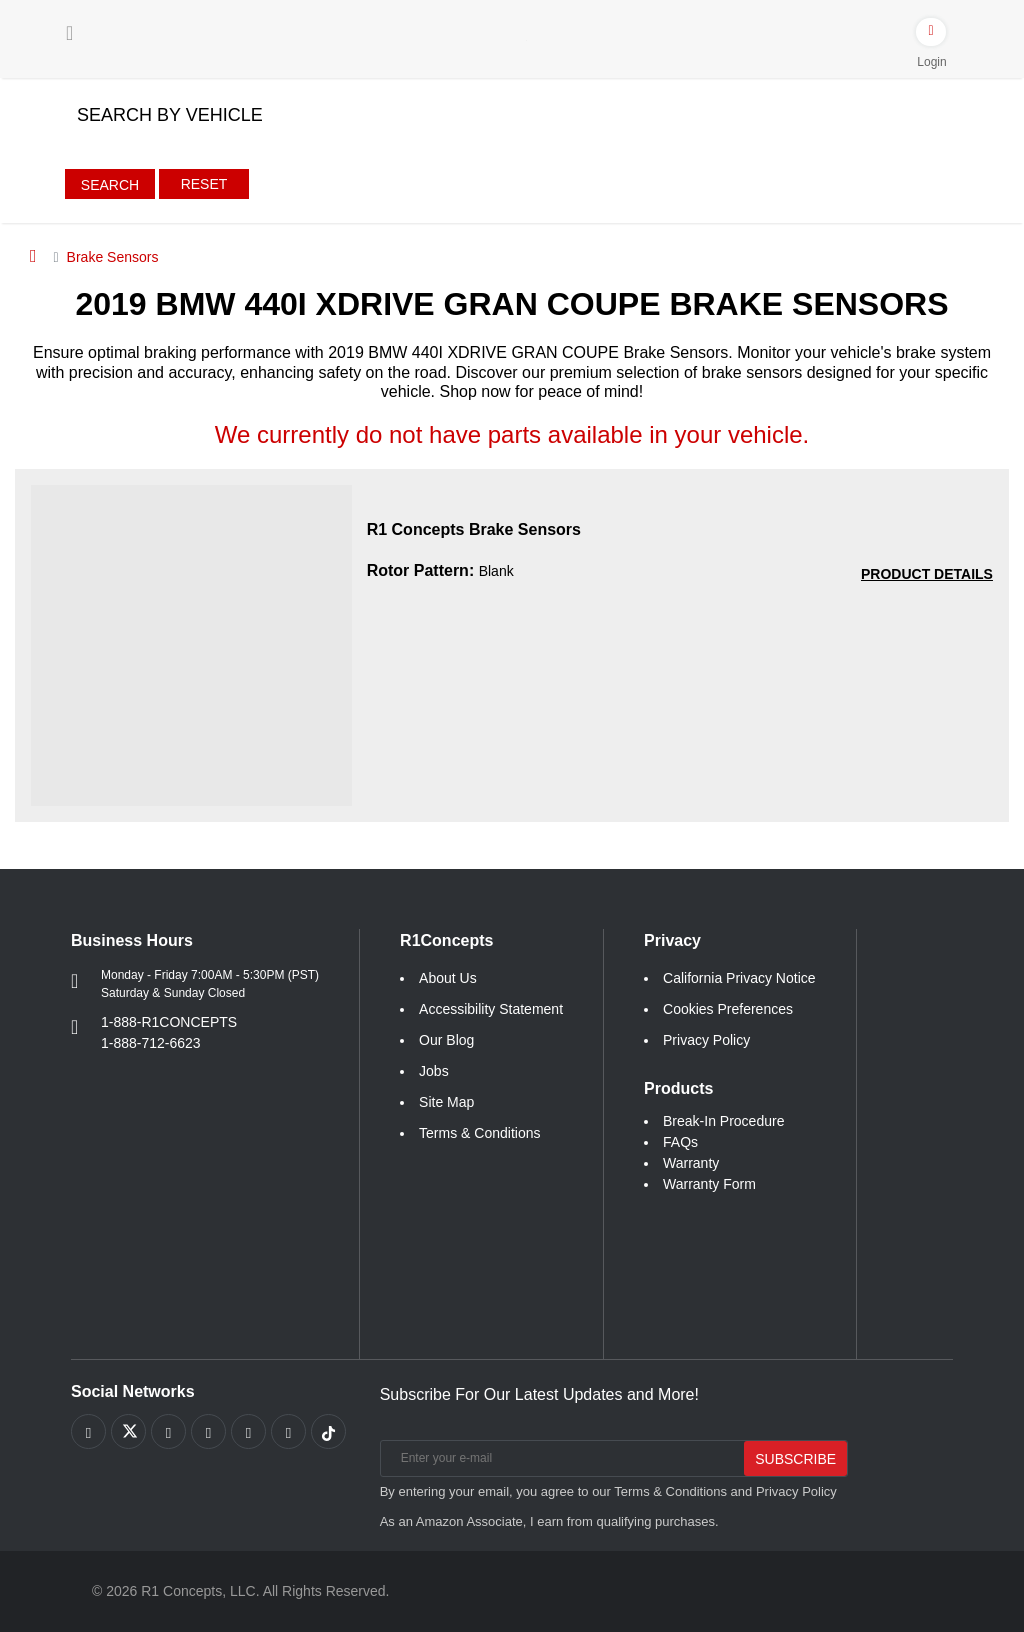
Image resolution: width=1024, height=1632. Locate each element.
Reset (204, 184)
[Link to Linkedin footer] (288, 1431)
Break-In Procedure (723, 1121)
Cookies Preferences (728, 1009)
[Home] (33, 256)
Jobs (434, 1071)
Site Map (446, 1102)
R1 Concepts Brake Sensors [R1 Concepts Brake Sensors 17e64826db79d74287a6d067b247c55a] (474, 529)
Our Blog (446, 1040)
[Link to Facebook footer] (88, 1431)
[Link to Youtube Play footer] (168, 1431)
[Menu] (69, 33)
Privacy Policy (706, 1040)
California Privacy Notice (739, 978)
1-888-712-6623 (151, 1043)
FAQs (680, 1142)
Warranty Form (709, 1184)
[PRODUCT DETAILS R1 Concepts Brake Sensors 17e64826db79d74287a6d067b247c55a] (927, 574)
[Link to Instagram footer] (248, 1431)
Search (110, 185)
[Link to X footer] (128, 1431)
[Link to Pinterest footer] (208, 1431)
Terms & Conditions (479, 1133)
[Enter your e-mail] (560, 1458)
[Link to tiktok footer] (328, 1431)
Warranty (691, 1163)
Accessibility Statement (491, 1009)
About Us (448, 978)
